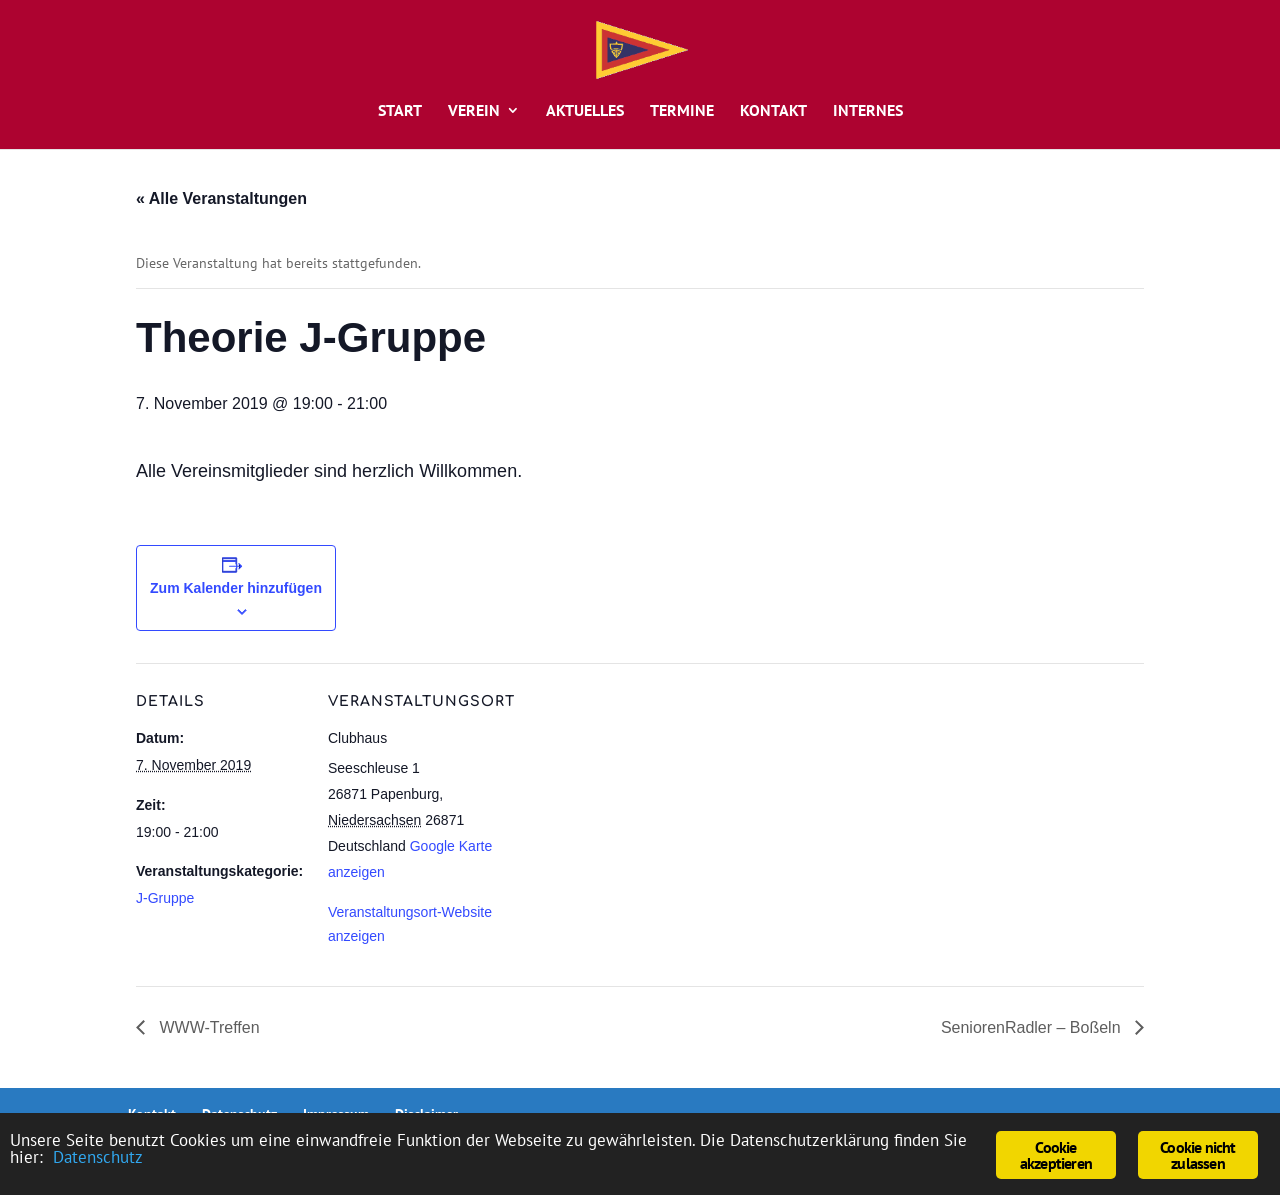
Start (400, 111)
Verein (474, 111)
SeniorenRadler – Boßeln (1033, 1027)
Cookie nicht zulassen (1197, 1155)
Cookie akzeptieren (1056, 1155)
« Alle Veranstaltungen (221, 198)
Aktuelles (585, 111)
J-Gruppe (165, 898)
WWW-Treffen (207, 1027)
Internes (868, 111)
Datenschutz (98, 1157)
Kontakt (773, 111)
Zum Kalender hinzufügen (236, 588)
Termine (682, 111)
